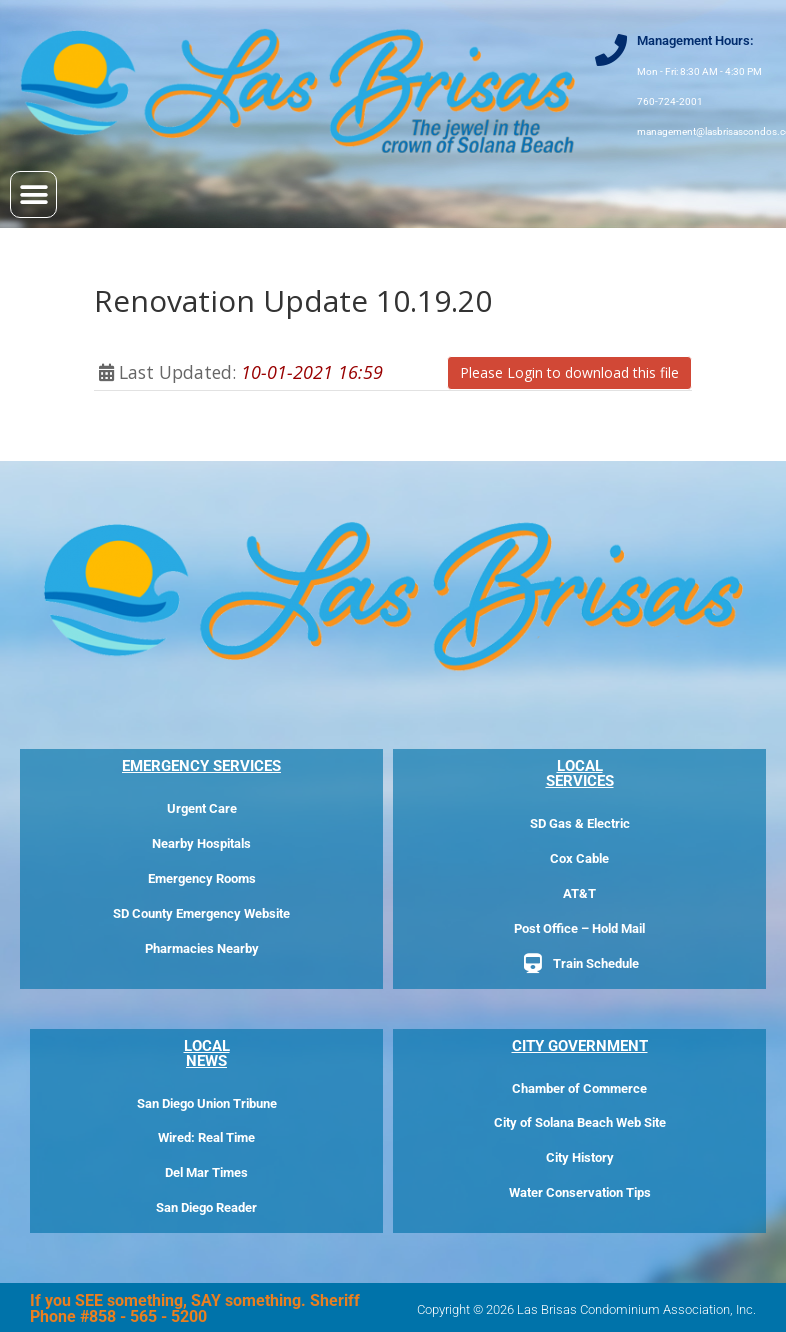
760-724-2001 (670, 101)
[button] (33, 194)
